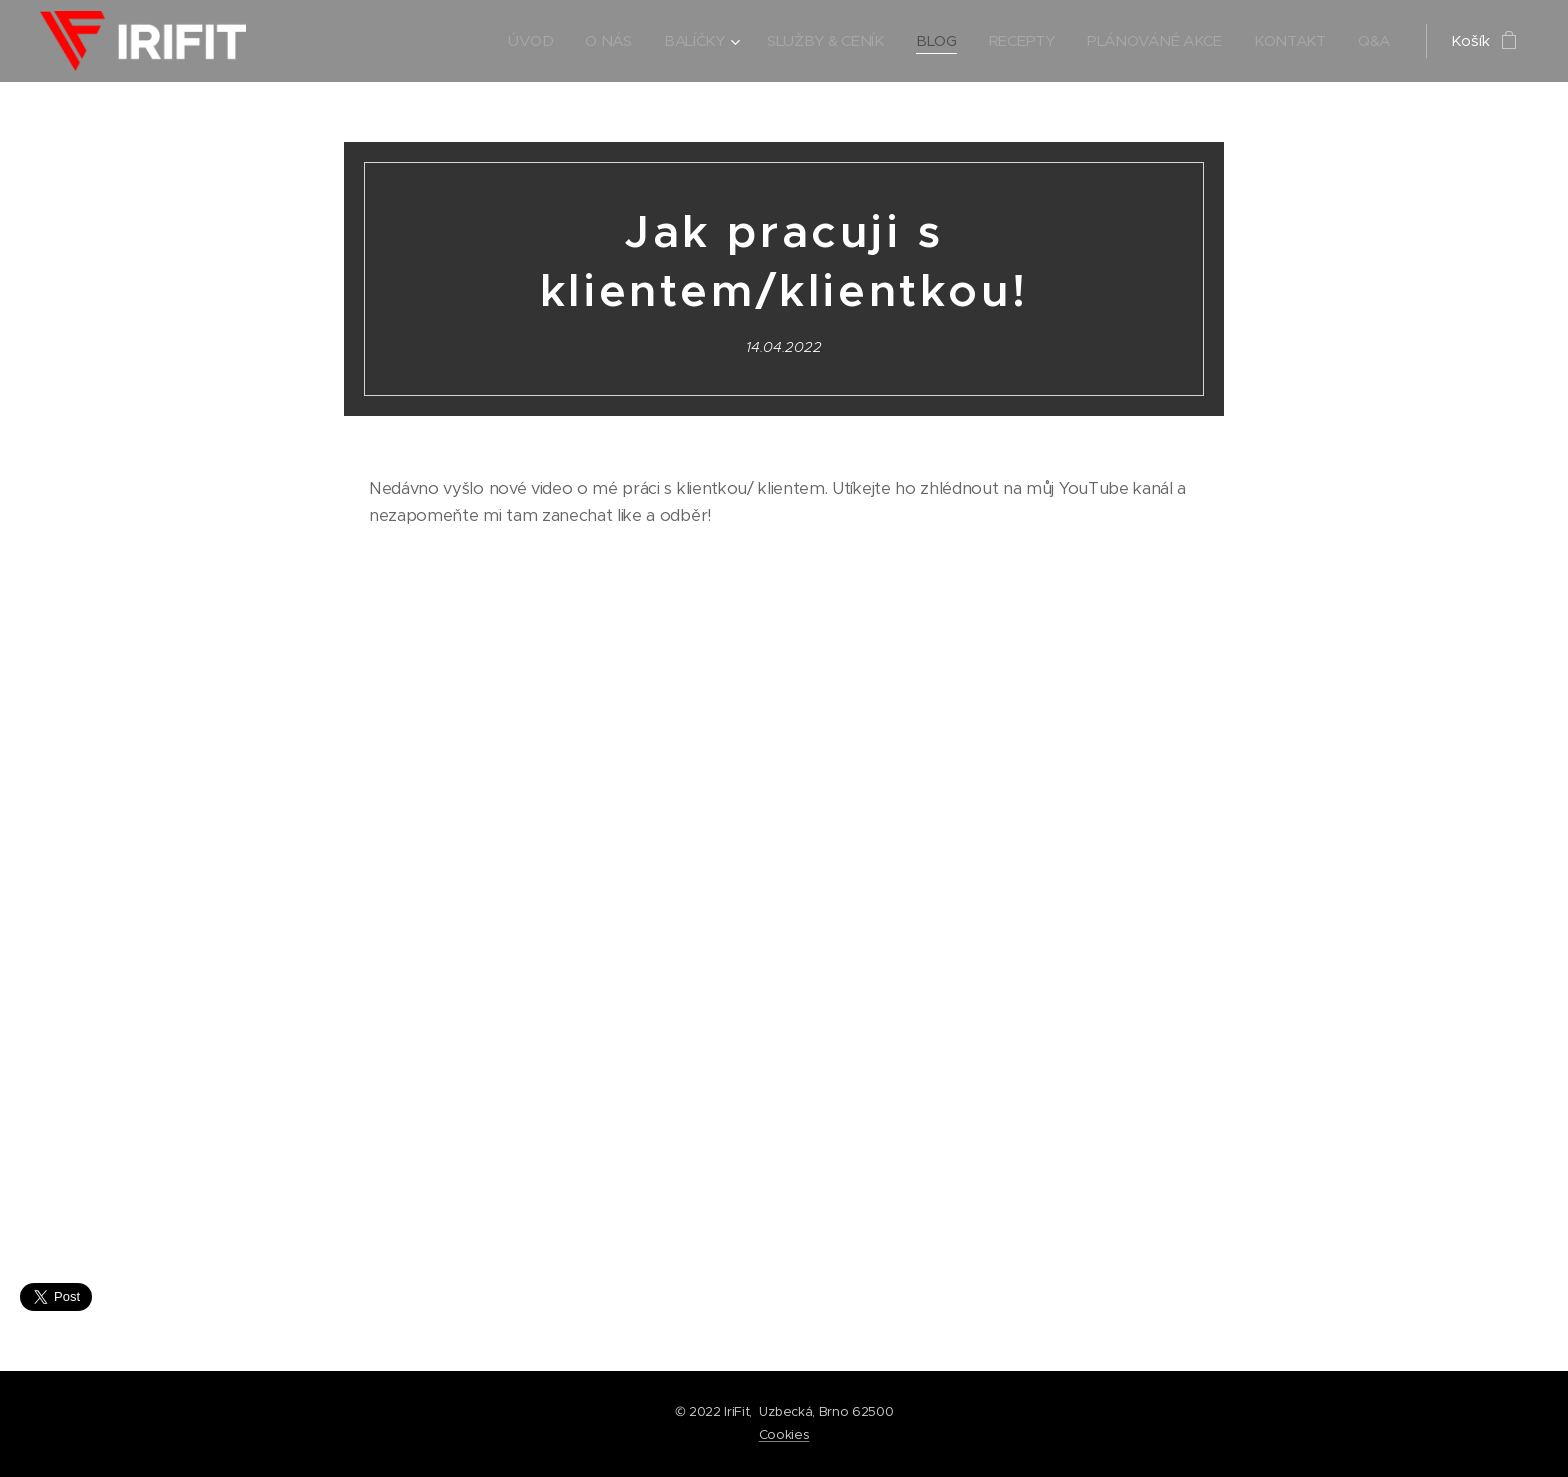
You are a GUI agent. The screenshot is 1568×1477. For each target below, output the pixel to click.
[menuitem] (518, 41)
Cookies (784, 1434)
